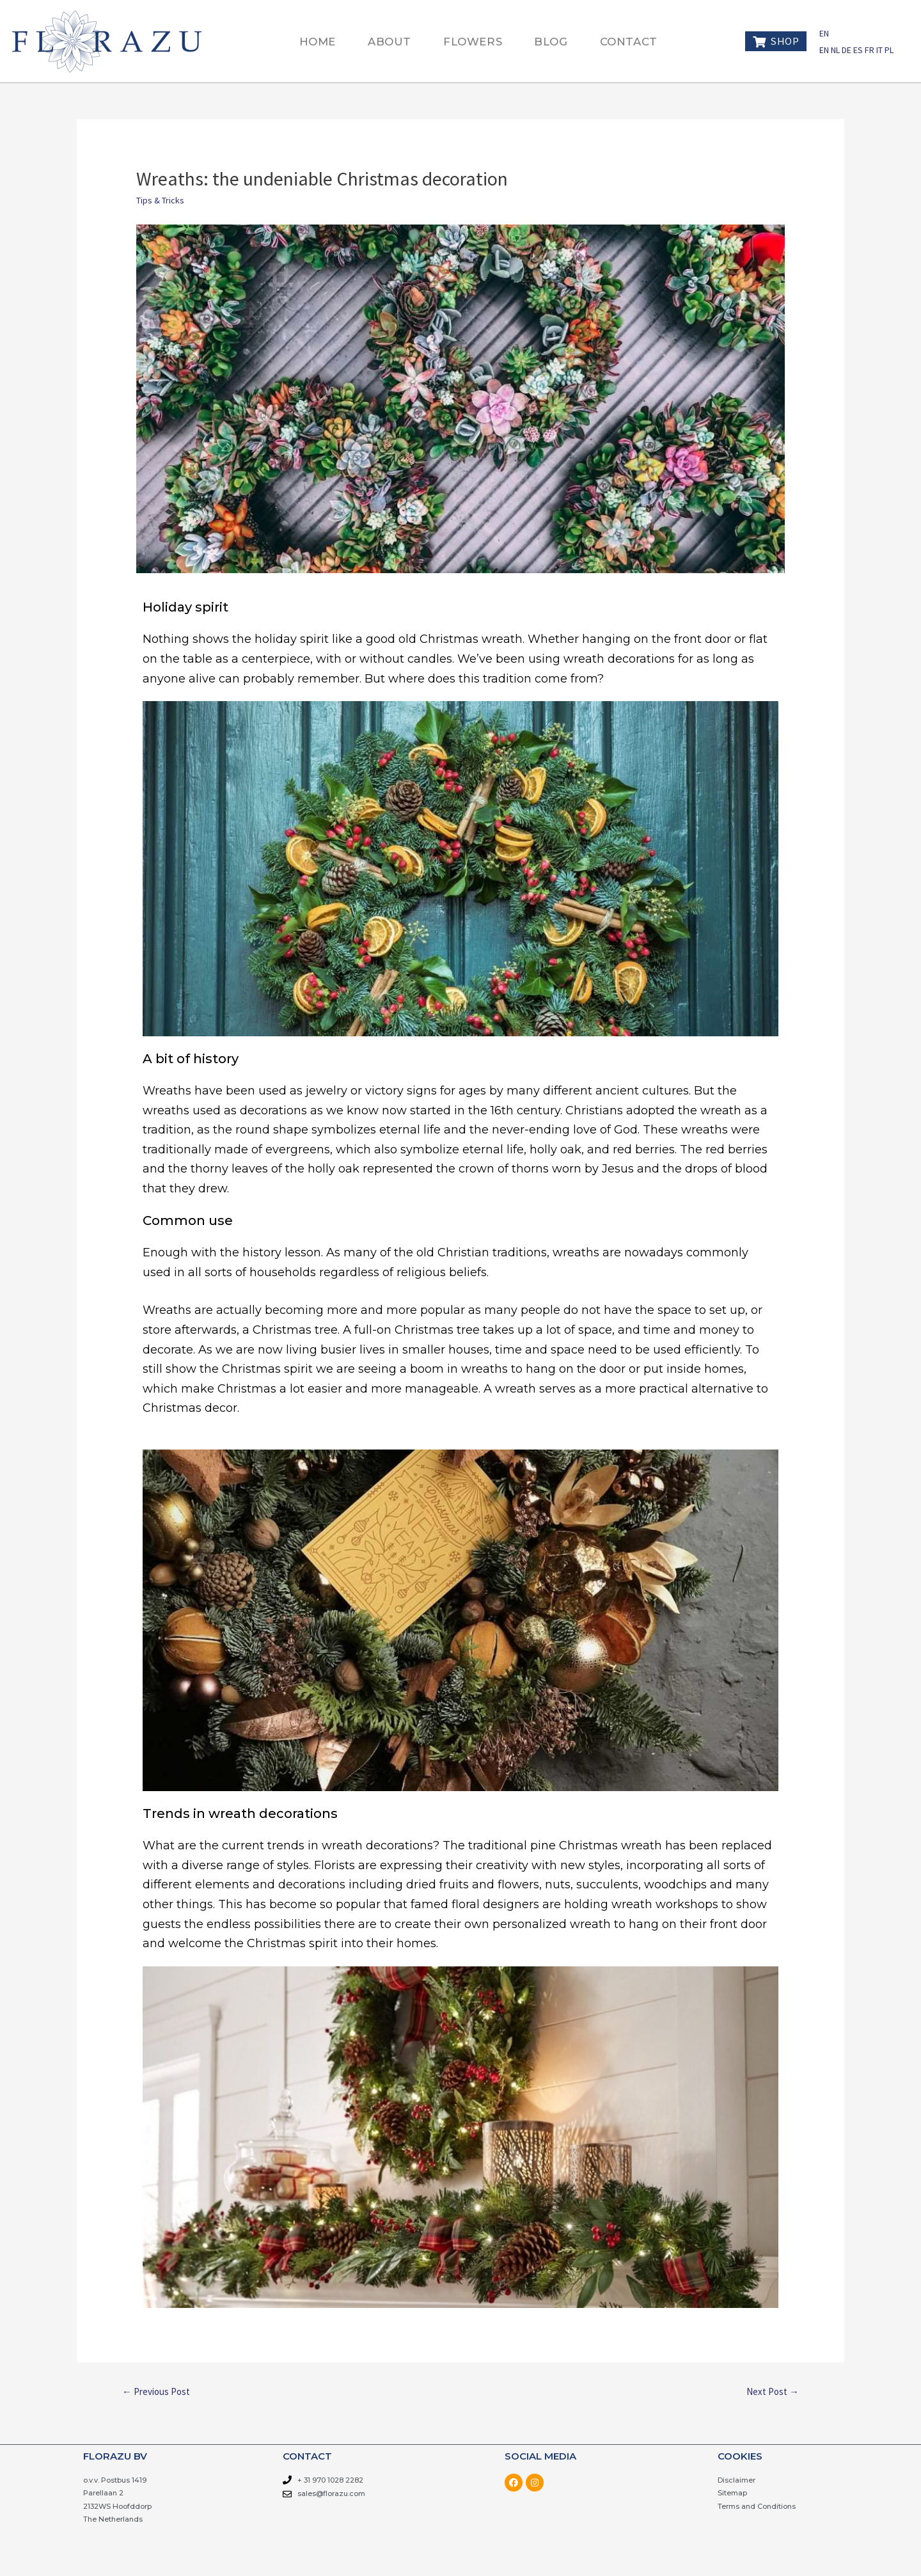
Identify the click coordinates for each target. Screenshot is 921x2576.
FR (870, 50)
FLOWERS (472, 41)
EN (824, 33)
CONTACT (628, 41)
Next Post (772, 2391)
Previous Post (156, 2391)
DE (847, 50)
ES (859, 50)
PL (889, 50)
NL (836, 50)
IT (880, 50)
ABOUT (389, 41)
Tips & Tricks (160, 200)
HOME (317, 41)
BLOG (550, 41)
